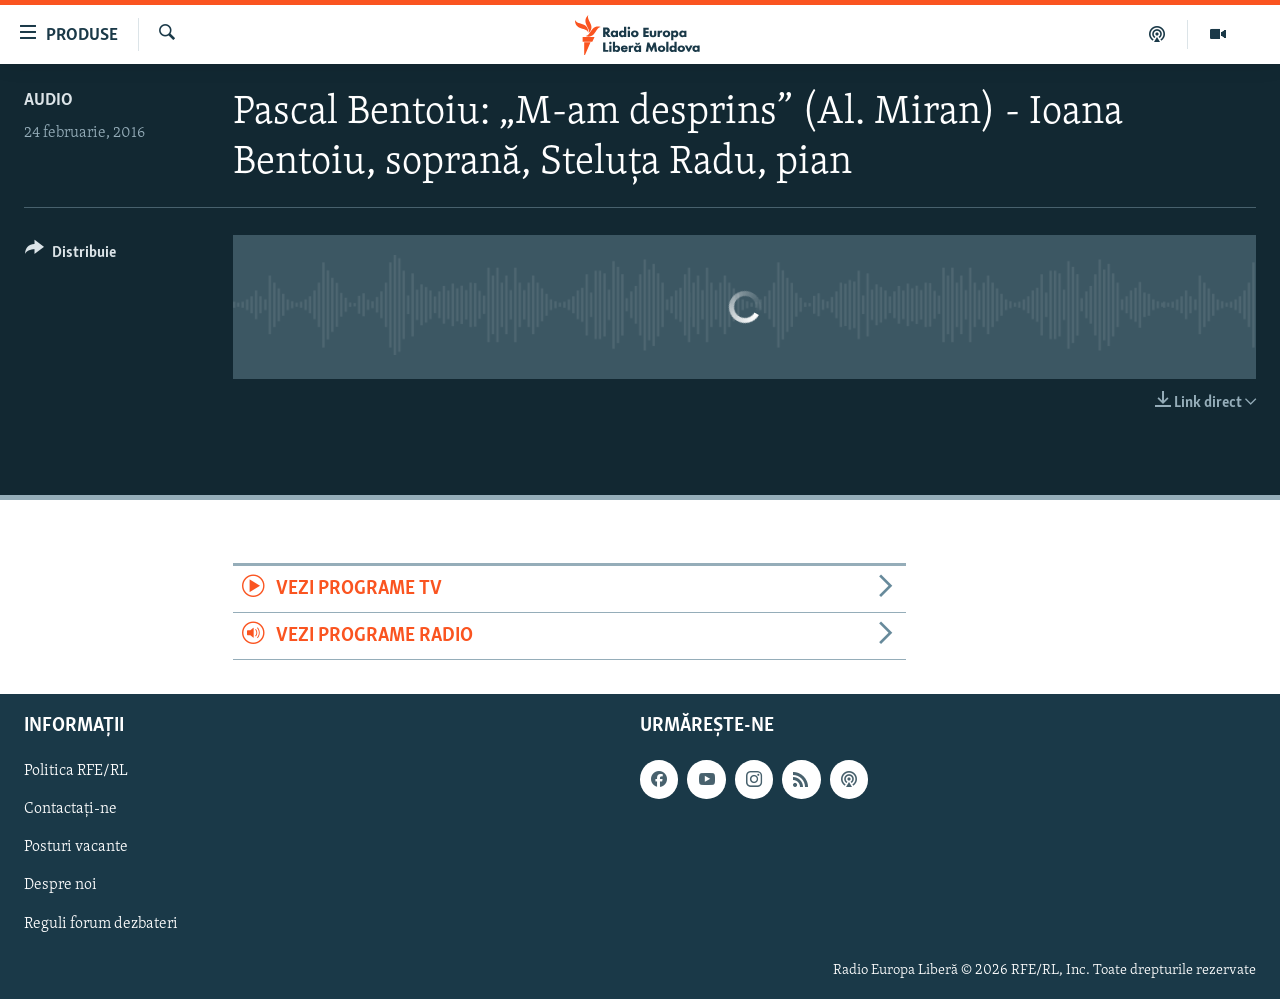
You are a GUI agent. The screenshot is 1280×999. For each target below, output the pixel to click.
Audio (48, 100)
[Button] (70, 255)
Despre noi (60, 886)
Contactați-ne (70, 810)
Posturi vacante (76, 848)
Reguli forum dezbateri (101, 924)
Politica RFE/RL (76, 772)
